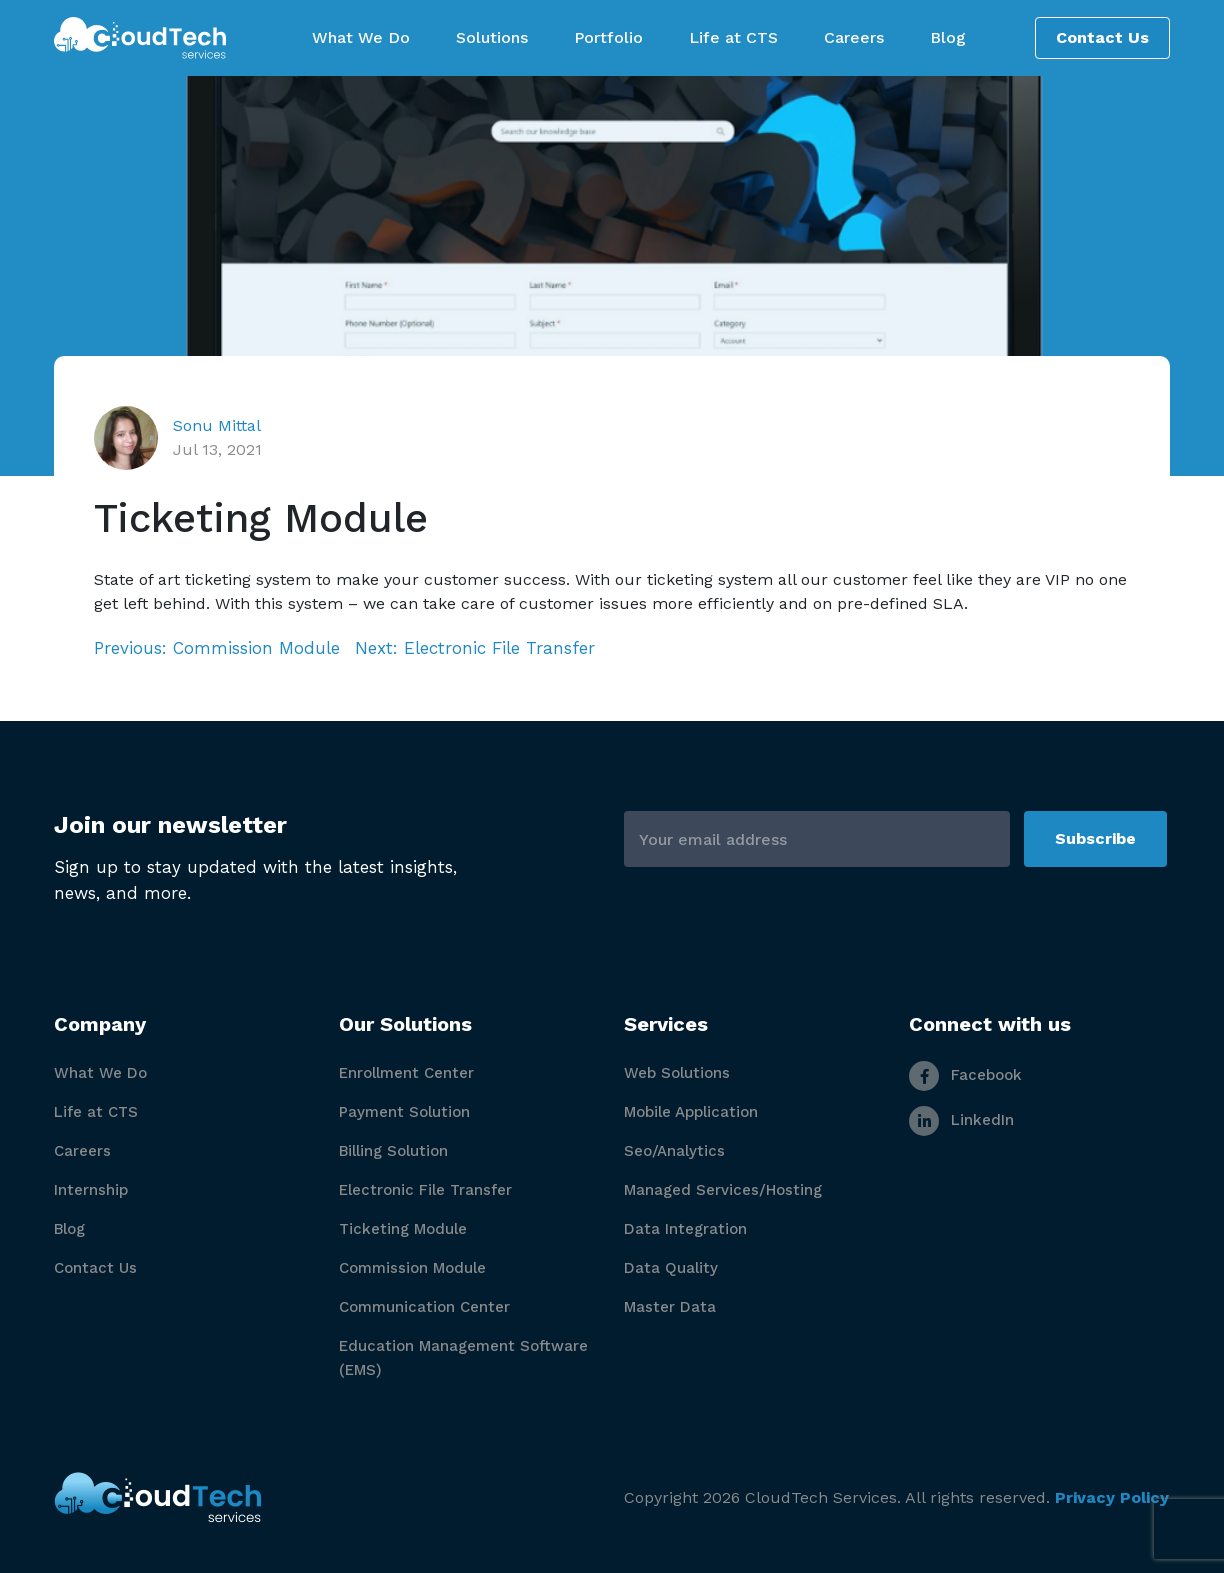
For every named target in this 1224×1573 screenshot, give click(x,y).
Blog (69, 1229)
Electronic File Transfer (425, 1190)
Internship (91, 1190)
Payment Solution (404, 1112)
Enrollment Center (406, 1073)
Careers (82, 1151)
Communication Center (424, 1307)
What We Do (100, 1073)
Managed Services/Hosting (723, 1190)
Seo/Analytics (674, 1151)
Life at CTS (96, 1112)
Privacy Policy (1112, 1497)
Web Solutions (677, 1073)
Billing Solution (393, 1151)
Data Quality (671, 1268)
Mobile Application (691, 1112)
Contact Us (1102, 37)
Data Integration (685, 1229)
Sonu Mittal (217, 425)
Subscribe (1095, 838)
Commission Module (412, 1268)
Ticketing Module (403, 1229)
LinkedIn (961, 1120)
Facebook (965, 1075)
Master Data (670, 1307)
